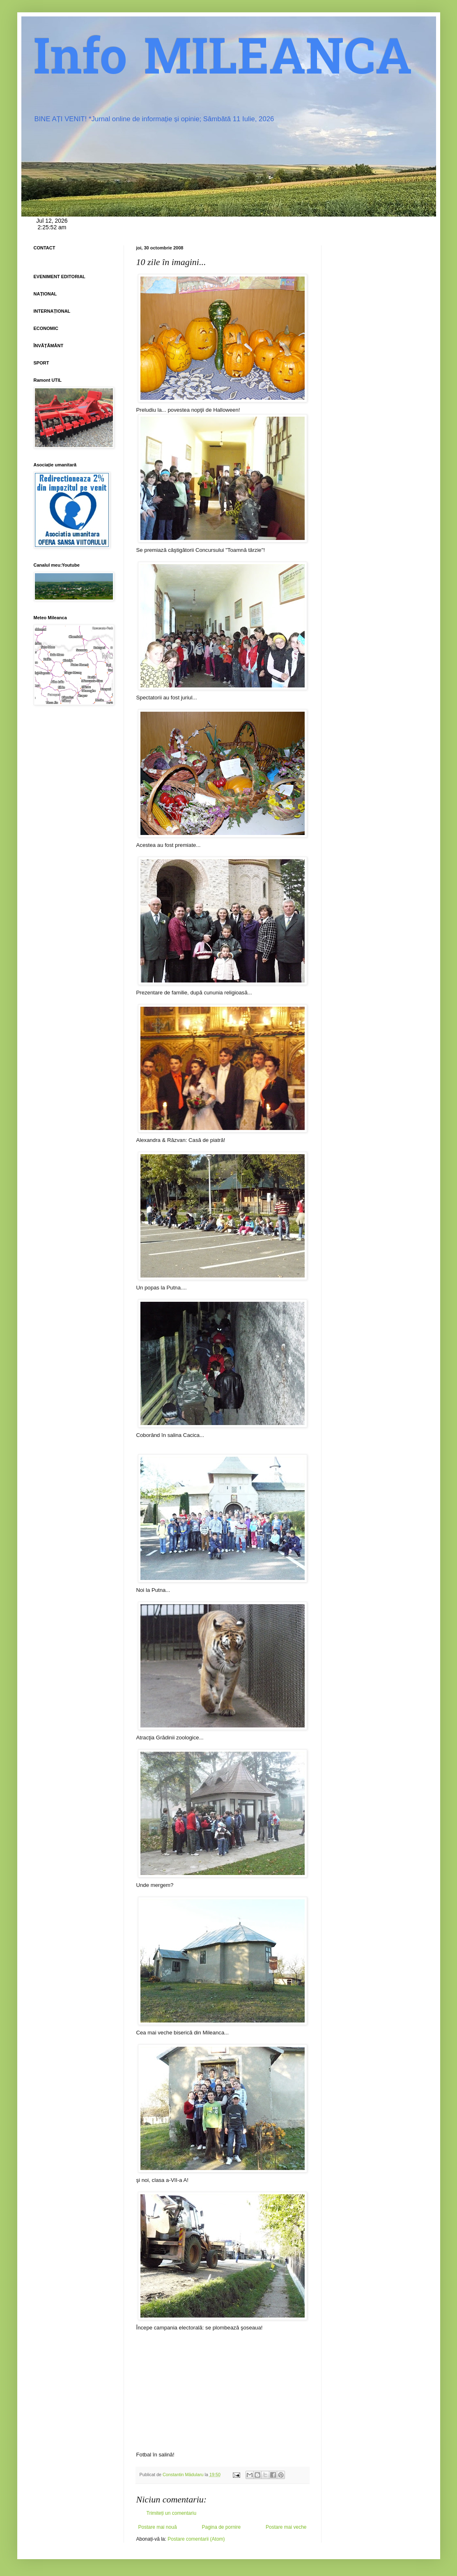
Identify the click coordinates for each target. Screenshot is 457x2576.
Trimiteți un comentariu (172, 2513)
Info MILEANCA (223, 61)
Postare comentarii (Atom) (196, 2539)
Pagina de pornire (221, 2527)
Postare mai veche (286, 2527)
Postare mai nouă (157, 2527)
